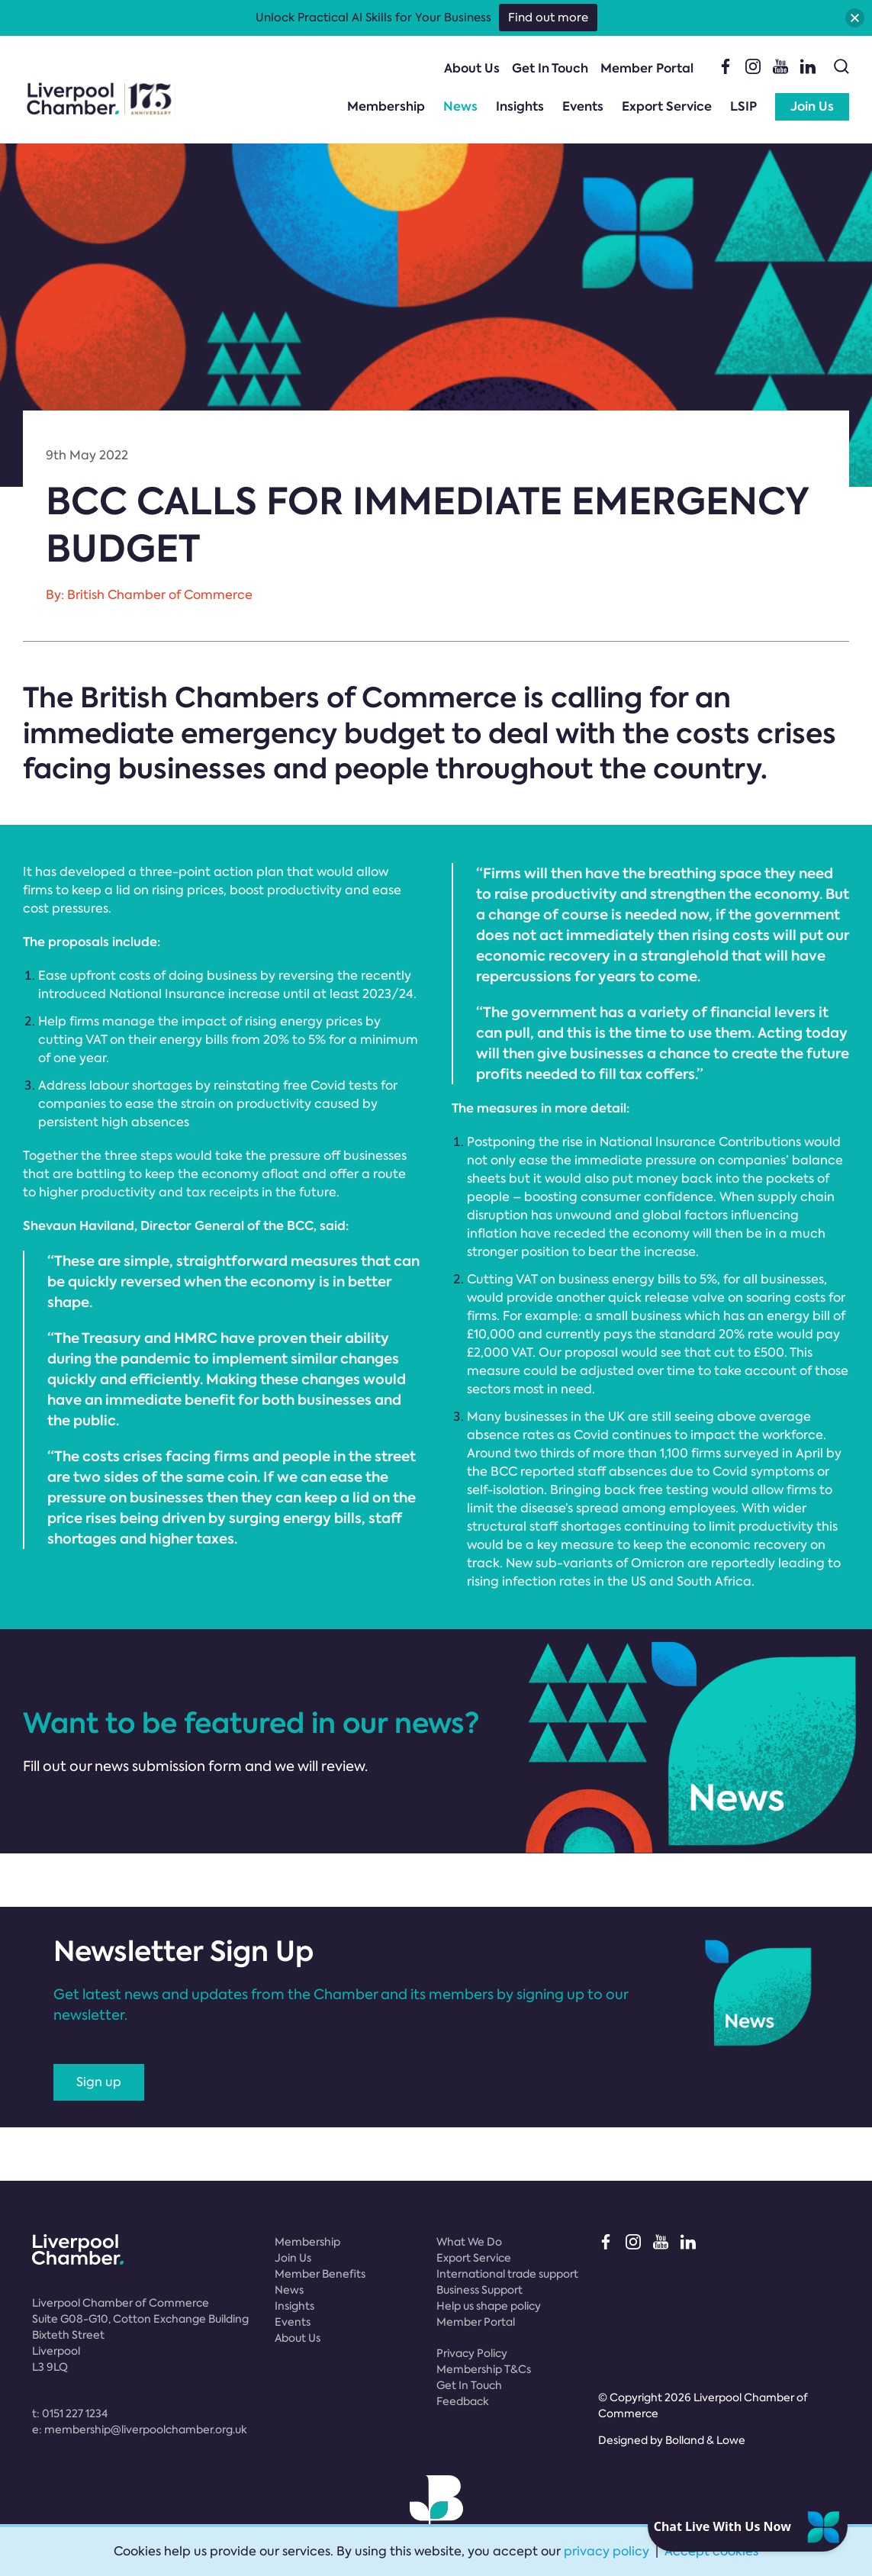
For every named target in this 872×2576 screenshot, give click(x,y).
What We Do (469, 2242)
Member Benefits (320, 2274)
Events (582, 106)
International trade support (507, 2274)
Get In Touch (550, 68)
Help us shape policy (488, 2306)
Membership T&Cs (483, 2369)
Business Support (479, 2290)
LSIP (743, 106)
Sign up (98, 2082)
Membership (386, 106)
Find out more (548, 17)
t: (70, 2413)
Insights (520, 106)
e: (139, 2429)
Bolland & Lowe (705, 2440)
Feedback (462, 2401)
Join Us (812, 106)
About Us (472, 68)
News (460, 106)
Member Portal (646, 68)
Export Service (667, 106)
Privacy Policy (471, 2353)
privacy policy (606, 2551)
